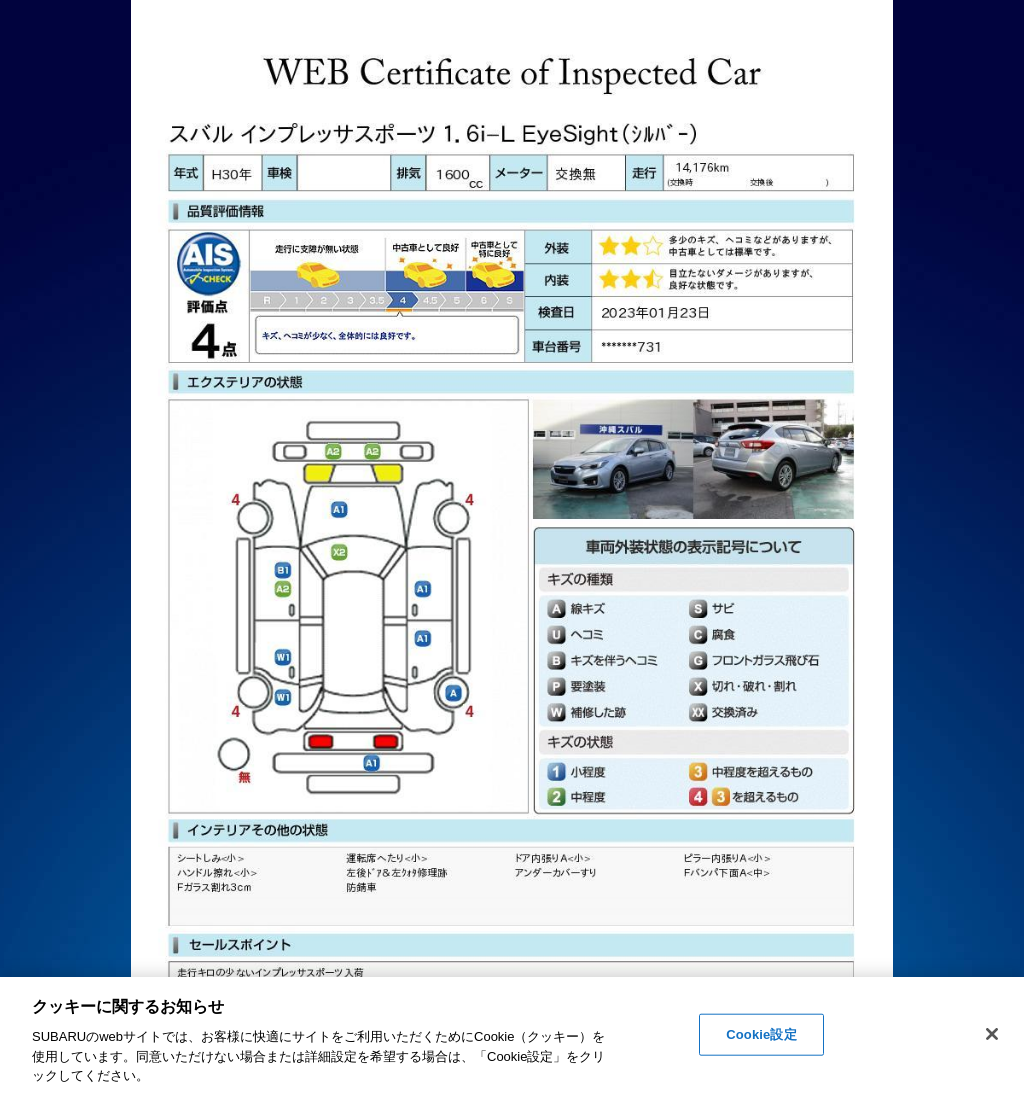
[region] (512, 1036)
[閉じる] (992, 1034)
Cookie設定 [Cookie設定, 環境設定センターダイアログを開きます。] (761, 1034)
